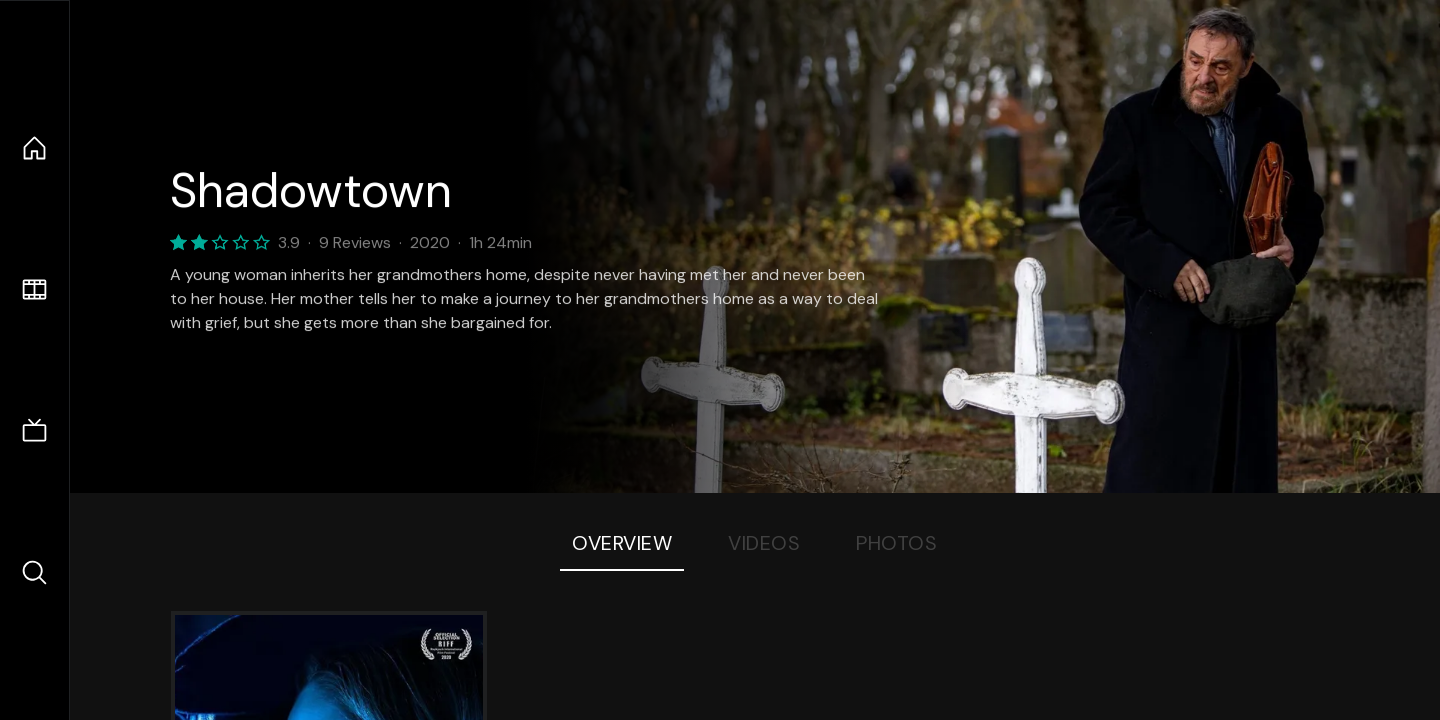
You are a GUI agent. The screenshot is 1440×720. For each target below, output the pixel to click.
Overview (622, 543)
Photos (896, 543)
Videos (764, 543)
